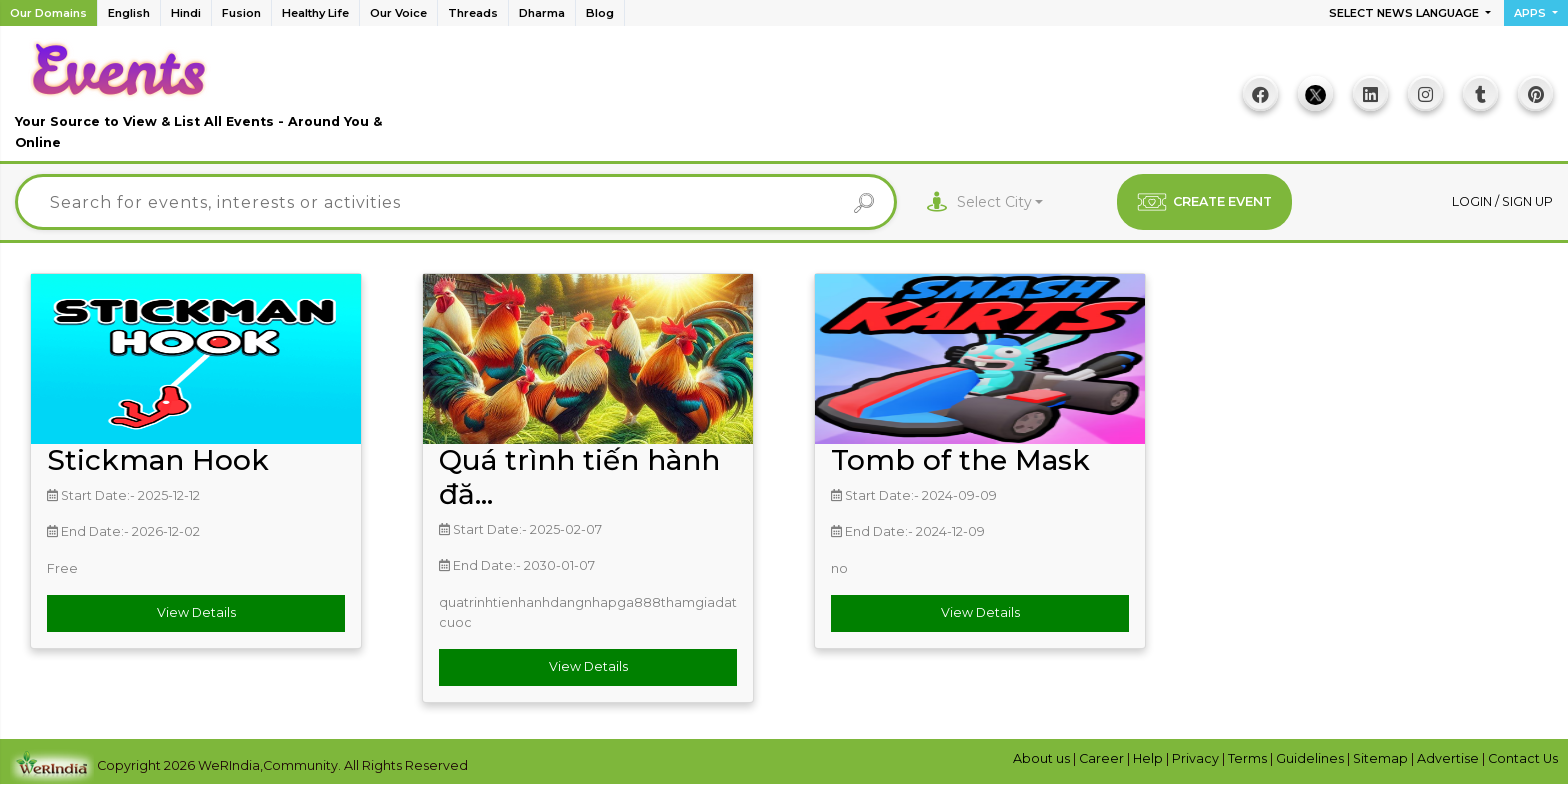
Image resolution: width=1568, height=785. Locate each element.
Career (1103, 758)
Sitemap (1382, 758)
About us (1043, 758)
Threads (473, 13)
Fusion (241, 13)
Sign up (1527, 201)
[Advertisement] (784, 101)
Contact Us (1523, 758)
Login (1473, 201)
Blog (600, 13)
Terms (1249, 758)
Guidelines (1311, 758)
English (129, 13)
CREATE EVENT (1204, 202)
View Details (196, 612)
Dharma (542, 13)
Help (1149, 758)
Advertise (1449, 758)
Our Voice (398, 13)
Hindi (186, 13)
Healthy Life (315, 13)
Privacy (1197, 758)
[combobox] (1000, 202)
